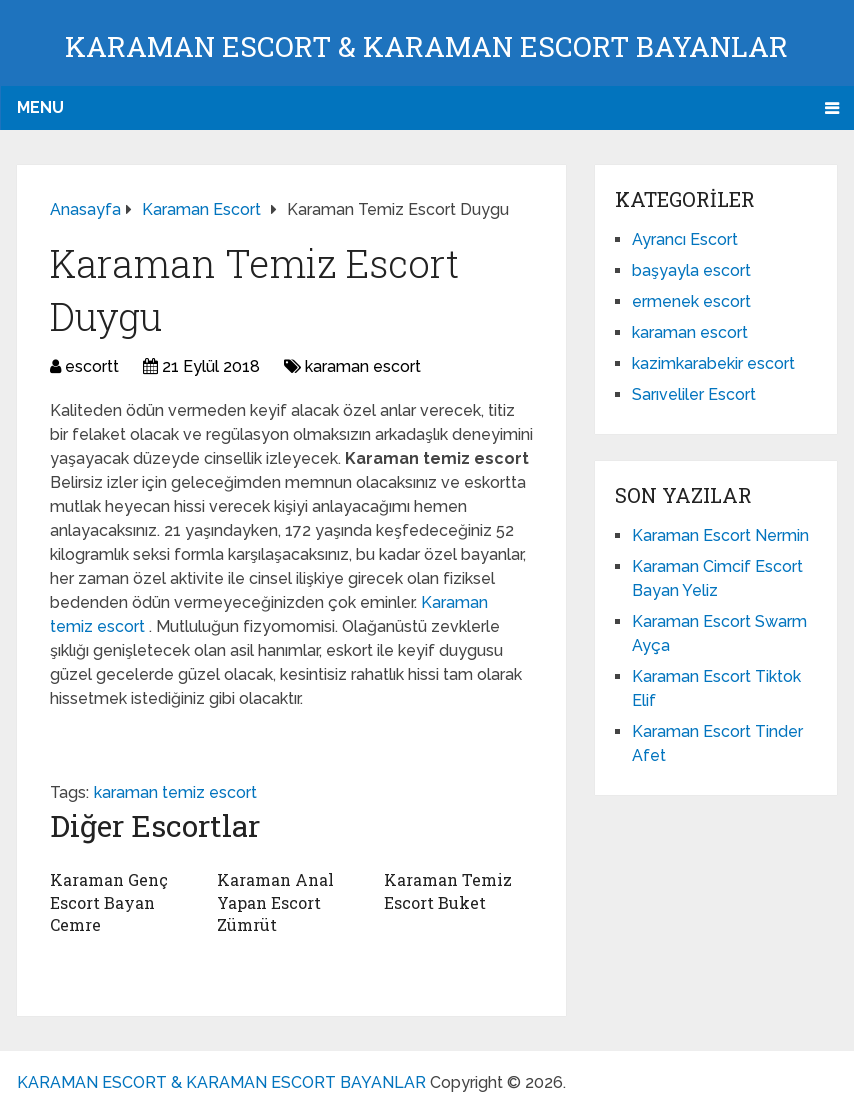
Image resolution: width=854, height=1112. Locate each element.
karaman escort (363, 366)
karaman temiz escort (175, 792)
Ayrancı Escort (685, 239)
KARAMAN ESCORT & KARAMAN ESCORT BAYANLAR (426, 46)
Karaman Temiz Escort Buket (448, 890)
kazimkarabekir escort (713, 363)
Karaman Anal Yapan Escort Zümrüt (275, 902)
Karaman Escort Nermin (720, 535)
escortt (92, 366)
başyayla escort (691, 270)
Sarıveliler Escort (694, 394)
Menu (40, 107)
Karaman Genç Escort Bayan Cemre (109, 902)
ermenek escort (691, 301)
